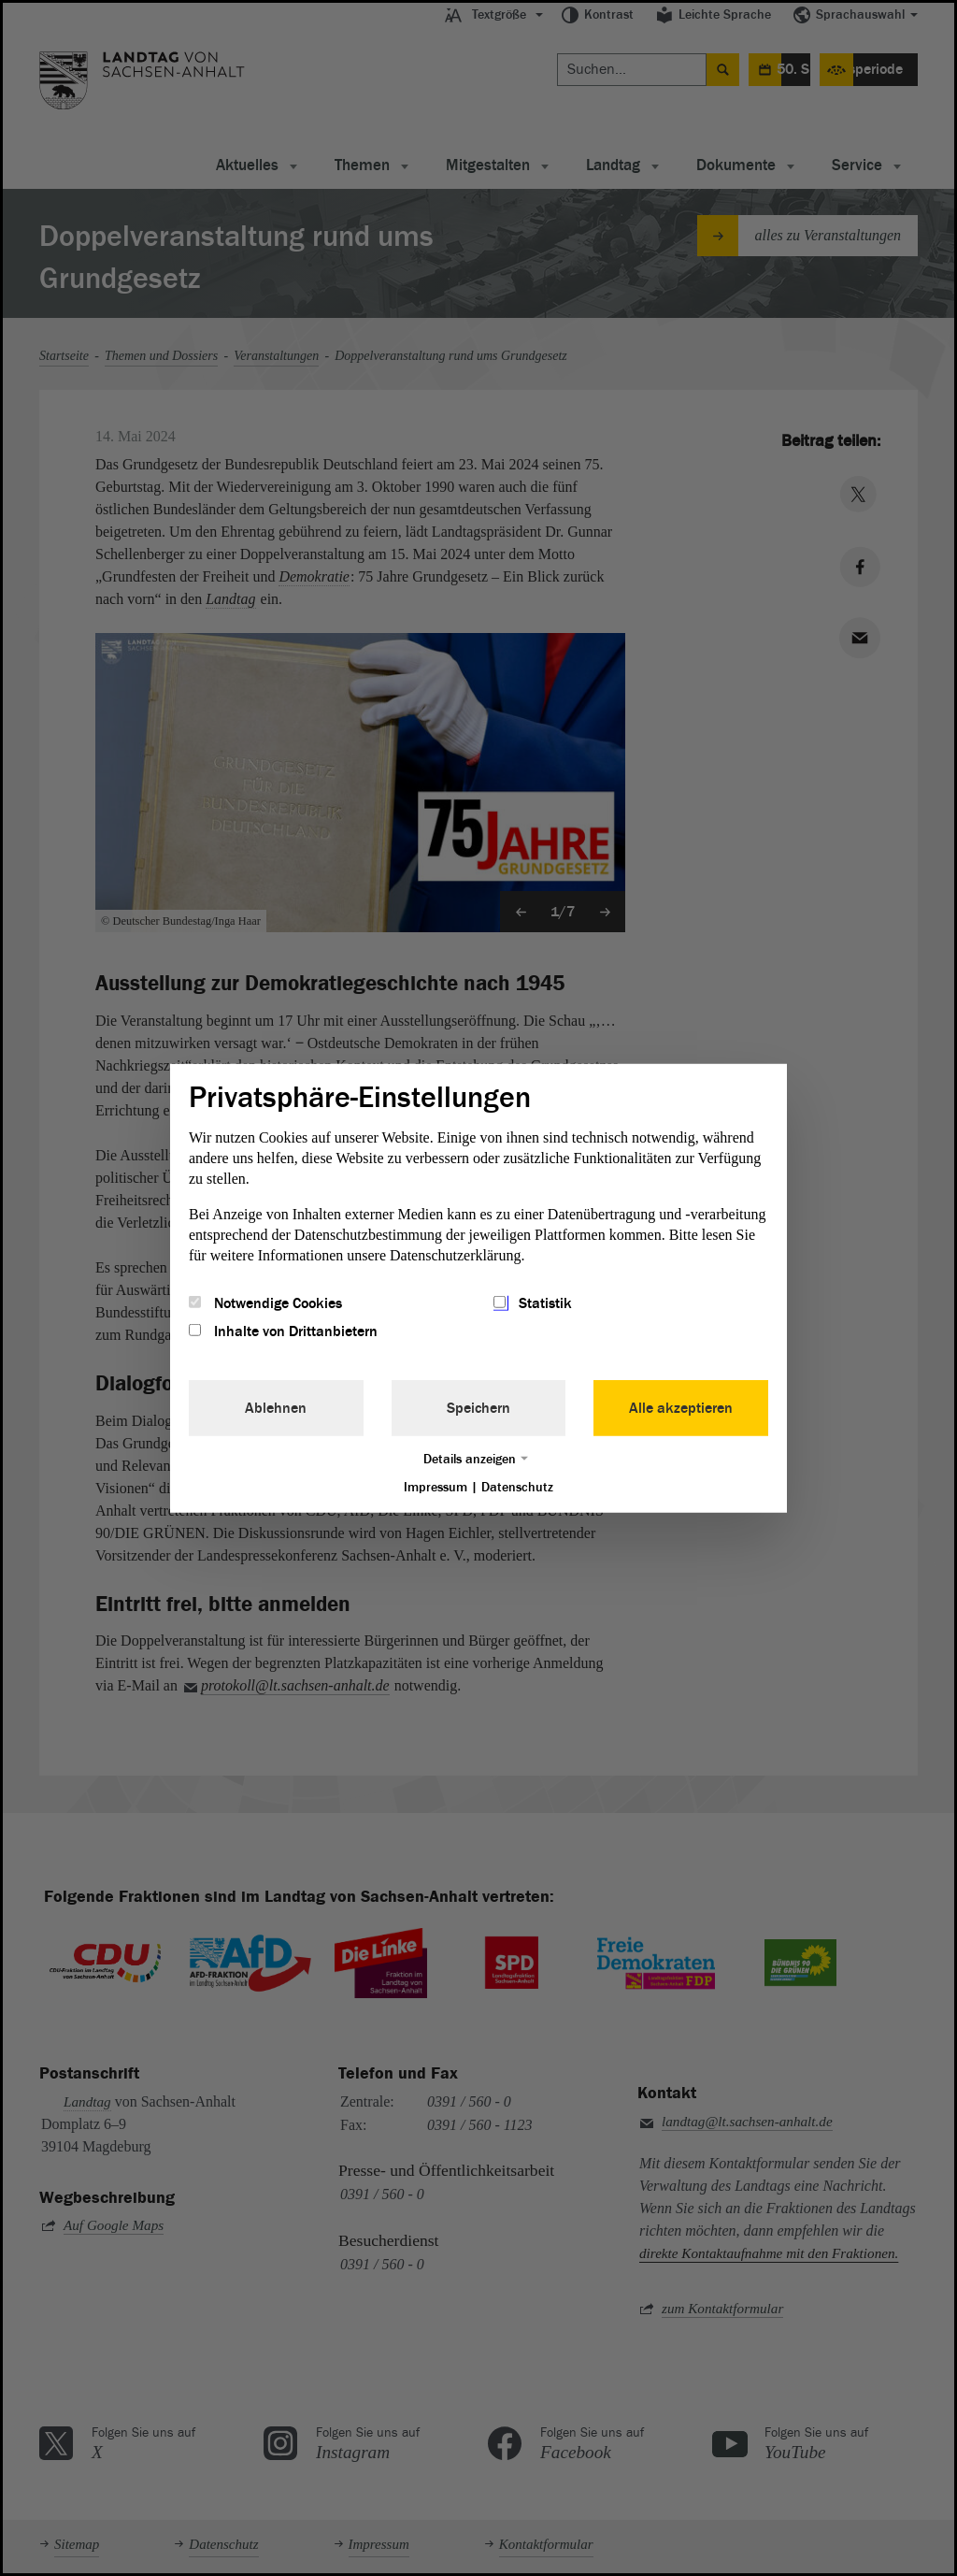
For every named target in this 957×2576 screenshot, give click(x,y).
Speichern (478, 1408)
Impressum (435, 1487)
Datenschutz (517, 1487)
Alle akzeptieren (681, 1408)
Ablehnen (276, 1408)
